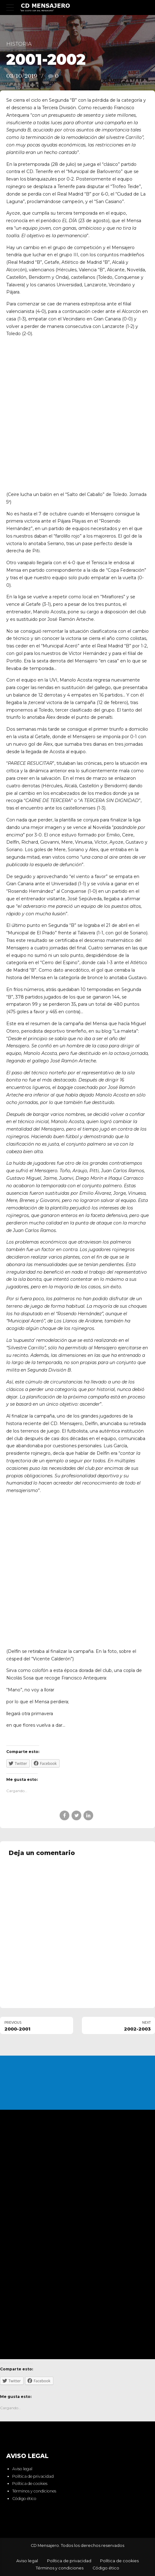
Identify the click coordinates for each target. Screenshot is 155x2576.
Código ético (24, 2498)
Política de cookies (29, 2483)
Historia (19, 44)
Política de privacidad (33, 2476)
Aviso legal (22, 2468)
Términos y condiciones (34, 2491)
